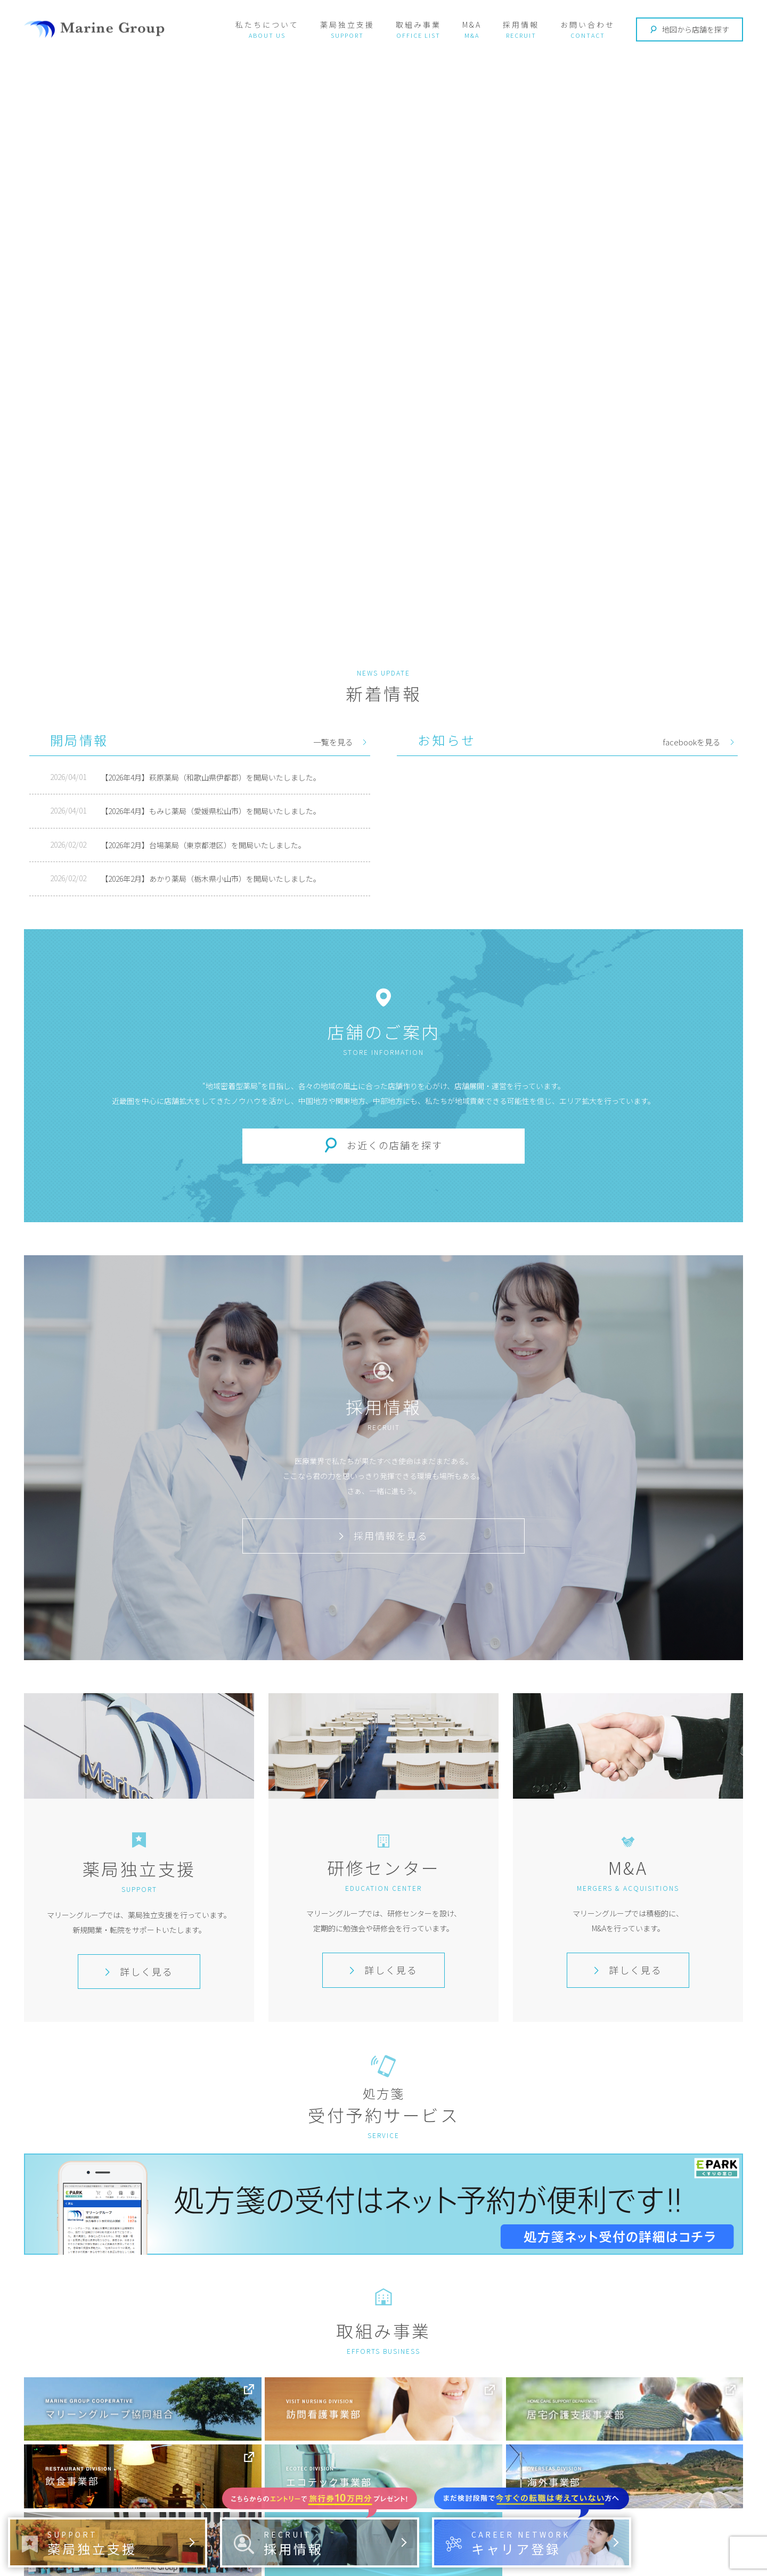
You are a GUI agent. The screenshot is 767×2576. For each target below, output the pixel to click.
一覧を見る (333, 741)
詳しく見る (139, 1971)
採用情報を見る (383, 1535)
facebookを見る (692, 741)
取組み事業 (418, 24)
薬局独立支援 (347, 24)
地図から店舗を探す (689, 29)
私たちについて (267, 24)
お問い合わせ (587, 24)
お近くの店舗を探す (395, 1145)
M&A (472, 24)
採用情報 (521, 24)
